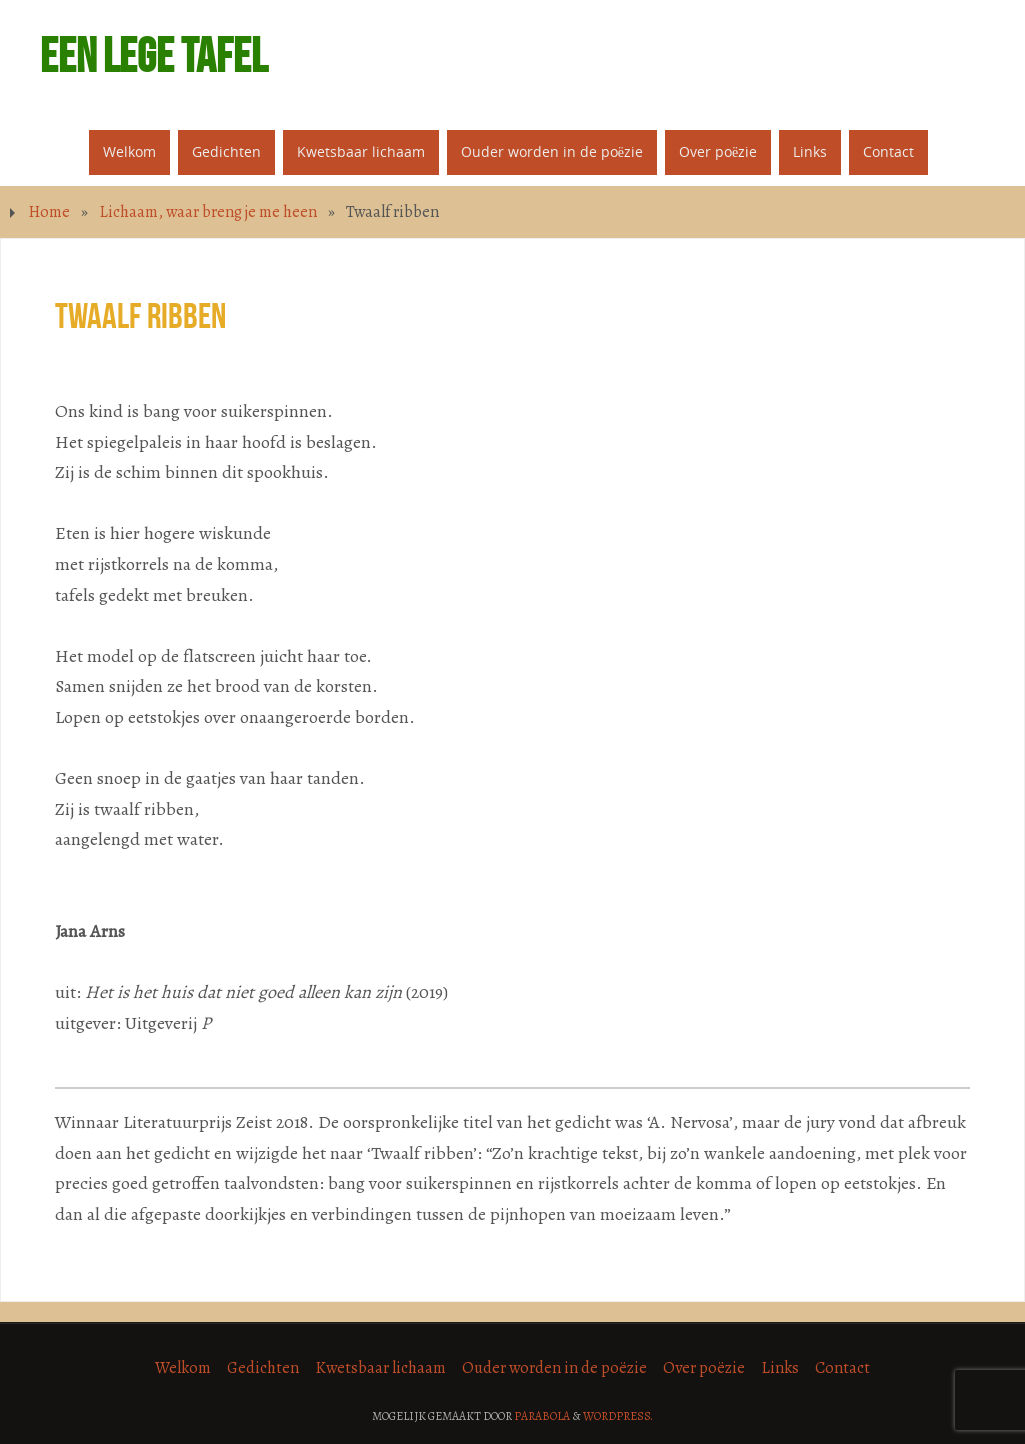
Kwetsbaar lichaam (380, 1368)
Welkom (183, 1368)
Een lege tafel (153, 56)
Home (49, 212)
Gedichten (263, 1368)
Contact (842, 1368)
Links (780, 1368)
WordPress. (618, 1416)
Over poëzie (704, 1368)
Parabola (542, 1416)
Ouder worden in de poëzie (554, 1368)
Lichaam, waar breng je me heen (208, 212)
